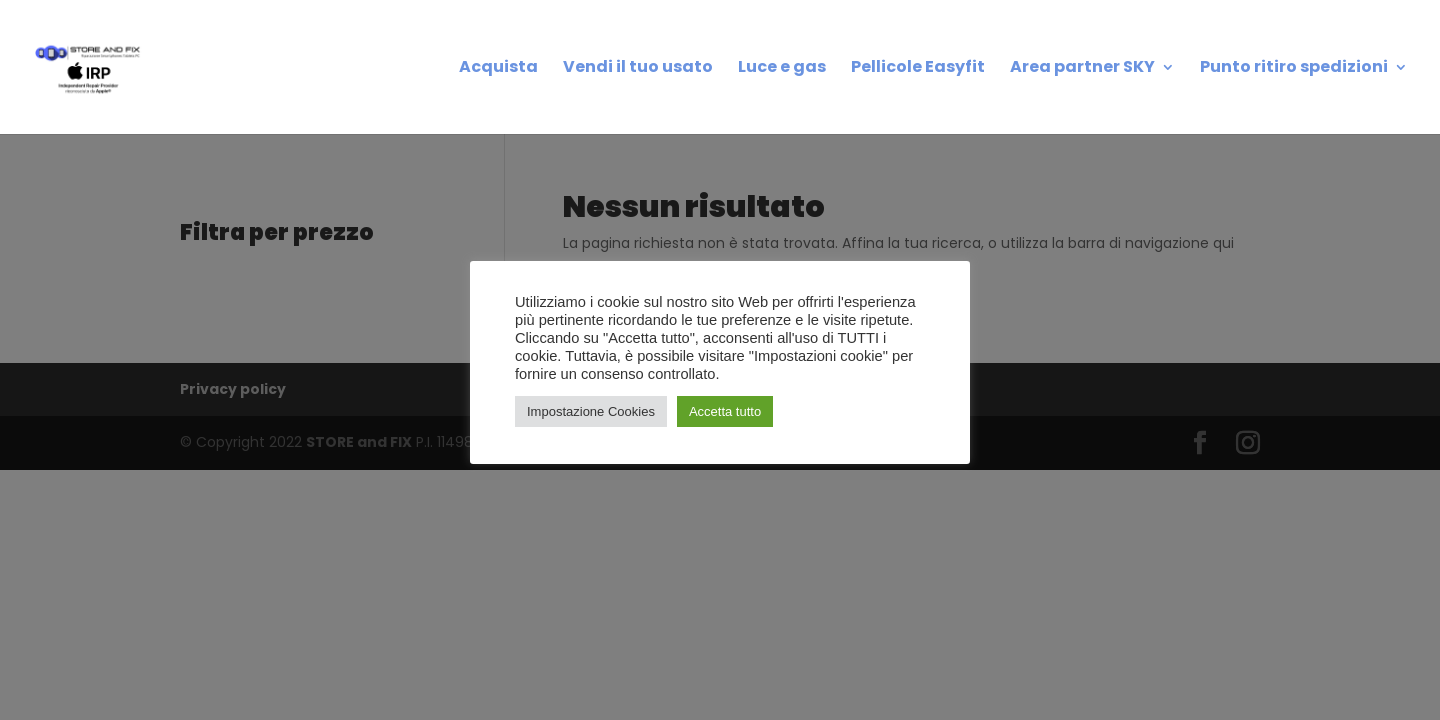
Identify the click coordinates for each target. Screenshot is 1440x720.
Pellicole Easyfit (918, 69)
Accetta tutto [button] (725, 411)
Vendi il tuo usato (638, 69)
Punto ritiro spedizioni (1294, 69)
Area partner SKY (1082, 69)
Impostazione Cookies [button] (591, 411)
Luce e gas (782, 69)
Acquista (498, 69)
